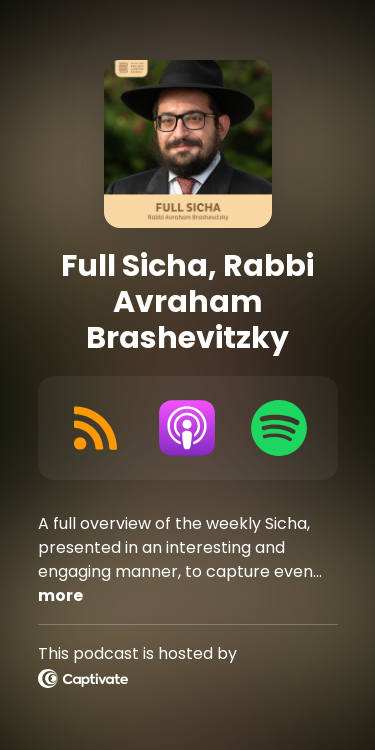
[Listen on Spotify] (279, 428)
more (60, 595)
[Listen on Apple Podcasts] (187, 428)
